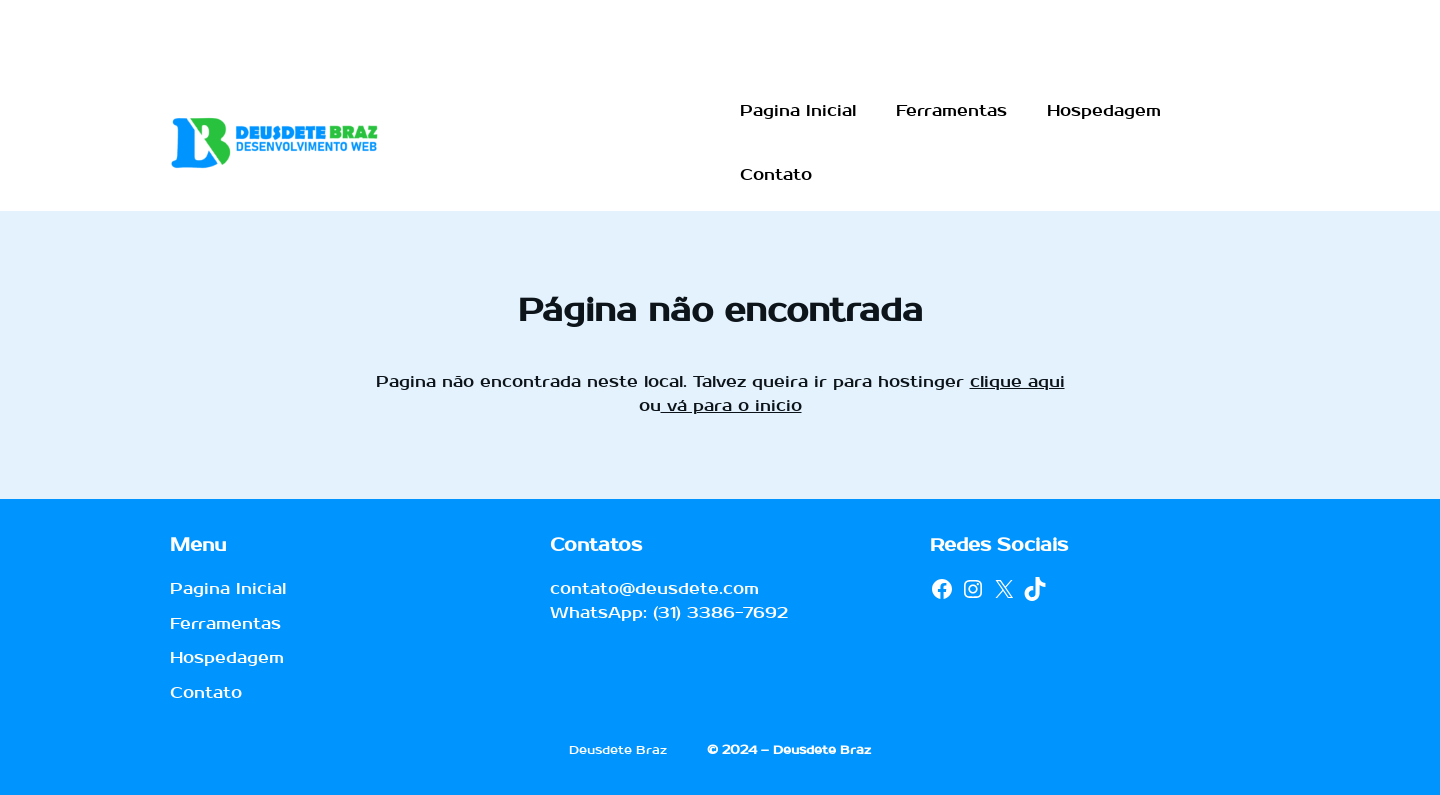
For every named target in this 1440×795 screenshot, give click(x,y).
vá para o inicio (731, 405)
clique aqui (1017, 381)
